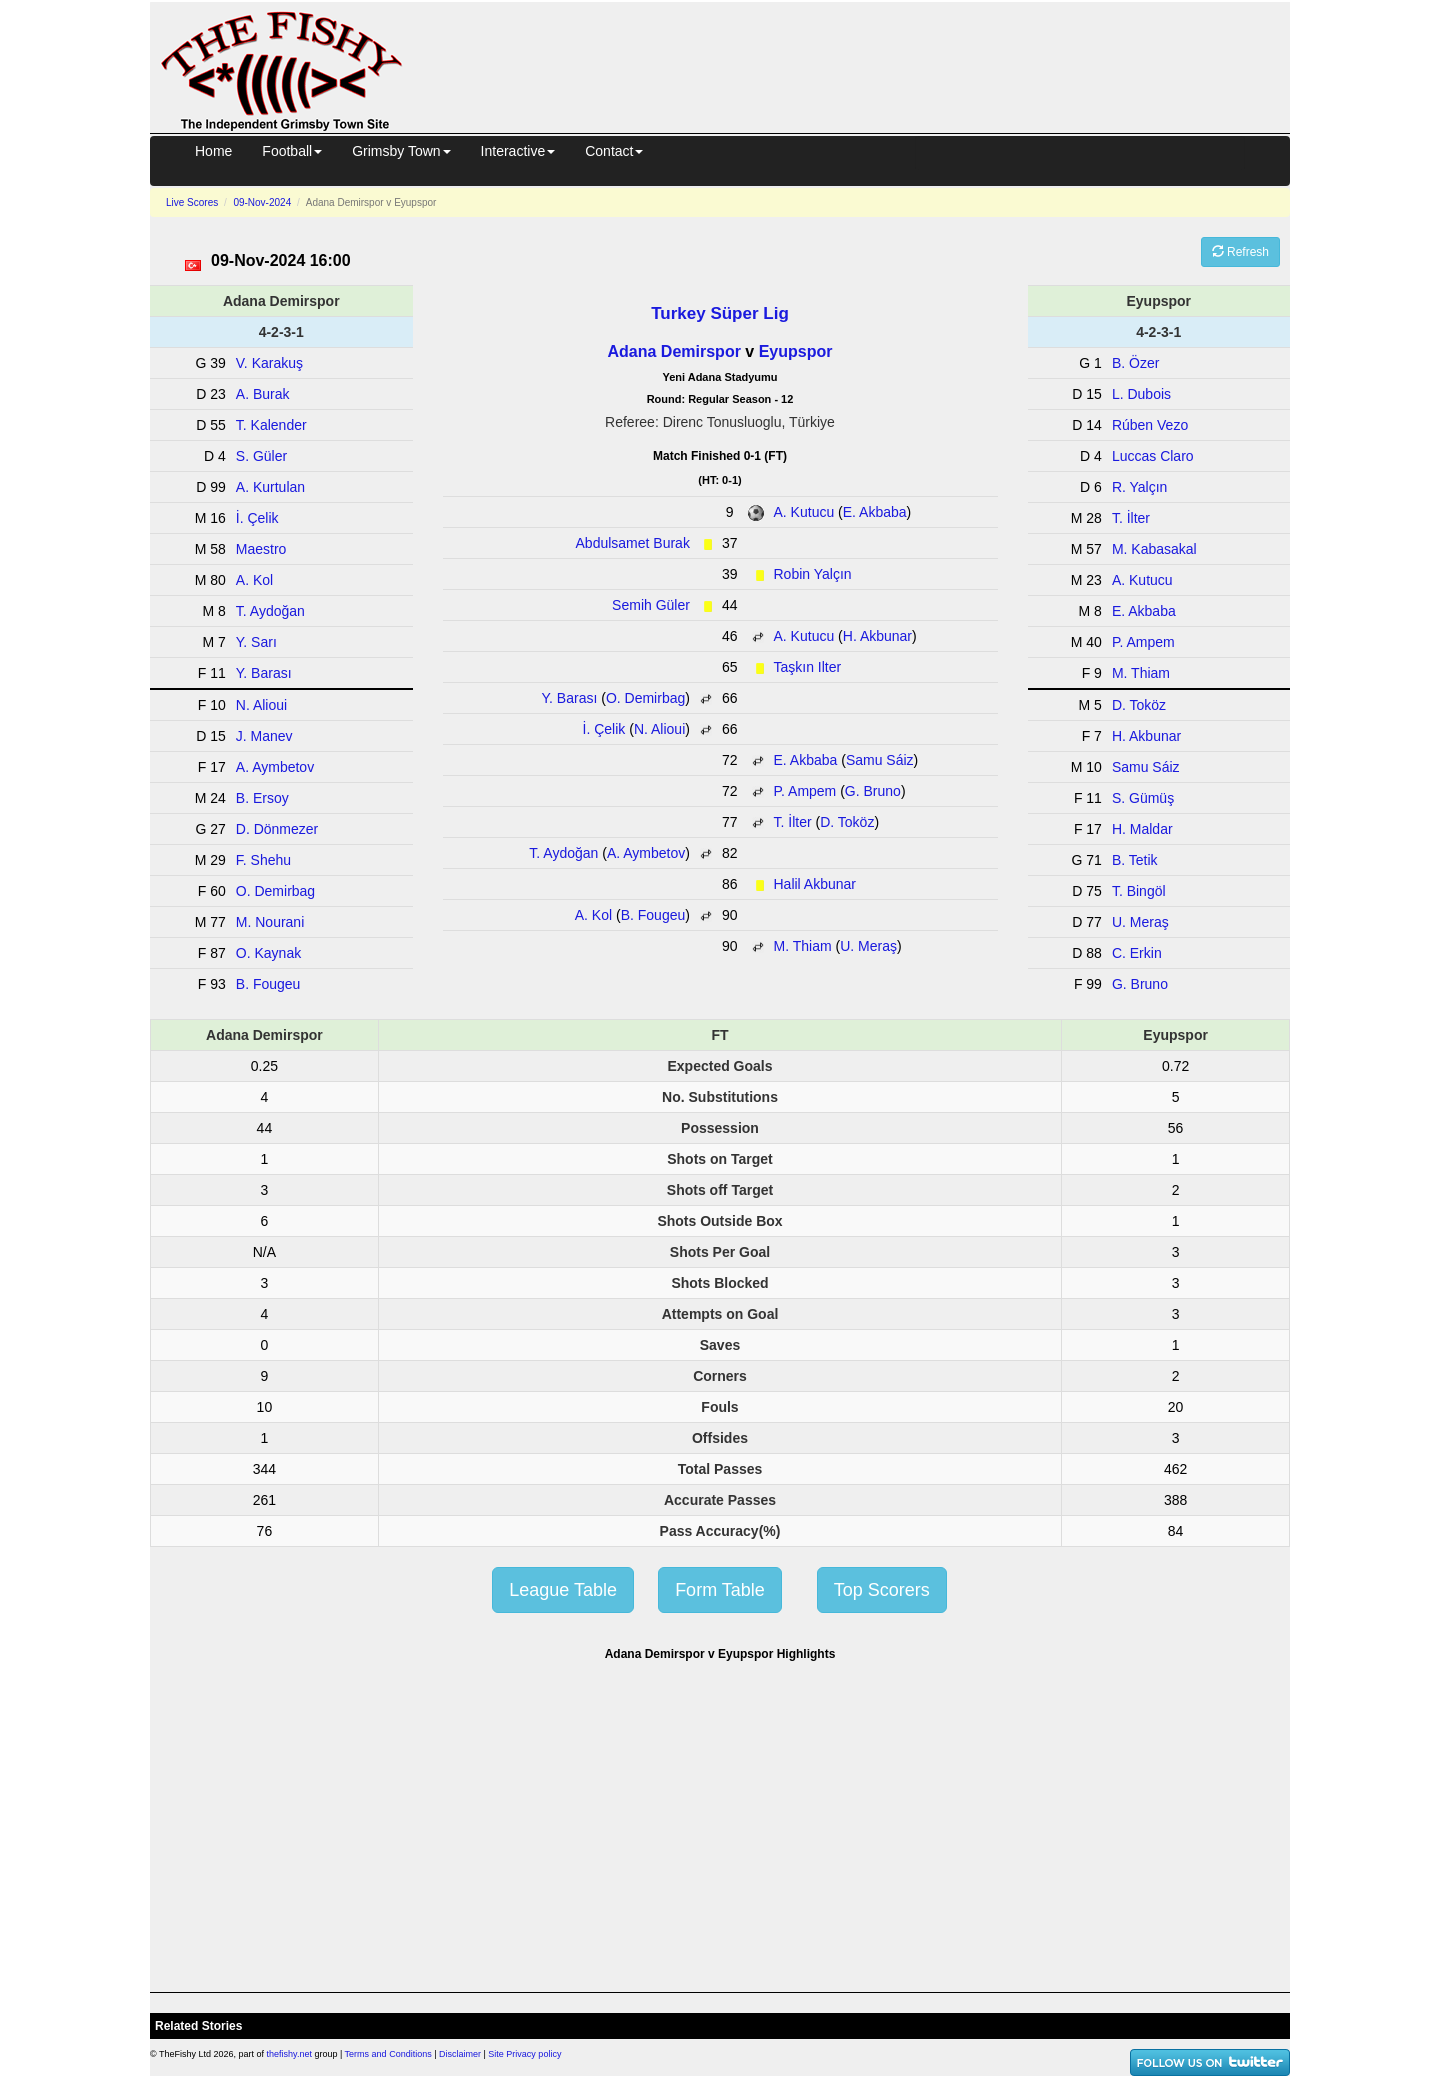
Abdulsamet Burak (633, 543)
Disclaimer (460, 2054)
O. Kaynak (268, 953)
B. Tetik (1135, 860)
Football (292, 151)
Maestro (261, 549)
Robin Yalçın (813, 574)
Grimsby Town (401, 151)
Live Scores (192, 202)
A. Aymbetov (646, 853)
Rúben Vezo (1150, 425)
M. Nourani (270, 922)
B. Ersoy (262, 798)
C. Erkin (1137, 953)
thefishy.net (289, 2054)
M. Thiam (803, 946)
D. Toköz (847, 822)
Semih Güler (651, 605)
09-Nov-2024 (262, 202)
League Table (563, 1590)
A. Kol (593, 915)
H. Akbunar (877, 636)
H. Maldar (1142, 829)
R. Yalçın (1140, 487)
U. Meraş (868, 946)
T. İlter (793, 822)
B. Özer (1135, 363)
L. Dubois (1141, 394)
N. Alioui (659, 729)
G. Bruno (873, 791)
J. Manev (264, 736)
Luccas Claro (1153, 456)
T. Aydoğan (563, 853)
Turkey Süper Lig (720, 313)
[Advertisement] (864, 64)
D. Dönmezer (277, 829)
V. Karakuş (269, 363)
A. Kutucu (804, 512)
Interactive (518, 151)
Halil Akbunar (815, 884)
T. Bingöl (1139, 891)
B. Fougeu (653, 915)
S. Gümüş (1143, 798)
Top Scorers (882, 1590)
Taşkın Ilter (808, 667)
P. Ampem (805, 791)
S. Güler (261, 456)
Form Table (720, 1590)
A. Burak (263, 394)
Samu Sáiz (880, 760)
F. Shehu (263, 860)
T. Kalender (271, 425)
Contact (614, 151)
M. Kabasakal (1154, 549)
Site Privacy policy (524, 2054)
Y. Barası (570, 698)
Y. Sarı (256, 642)
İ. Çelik (604, 729)
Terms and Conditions (388, 2054)
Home (213, 151)
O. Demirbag (645, 698)
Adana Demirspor (674, 351)
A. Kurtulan (270, 487)
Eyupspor (796, 351)
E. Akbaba (875, 512)
